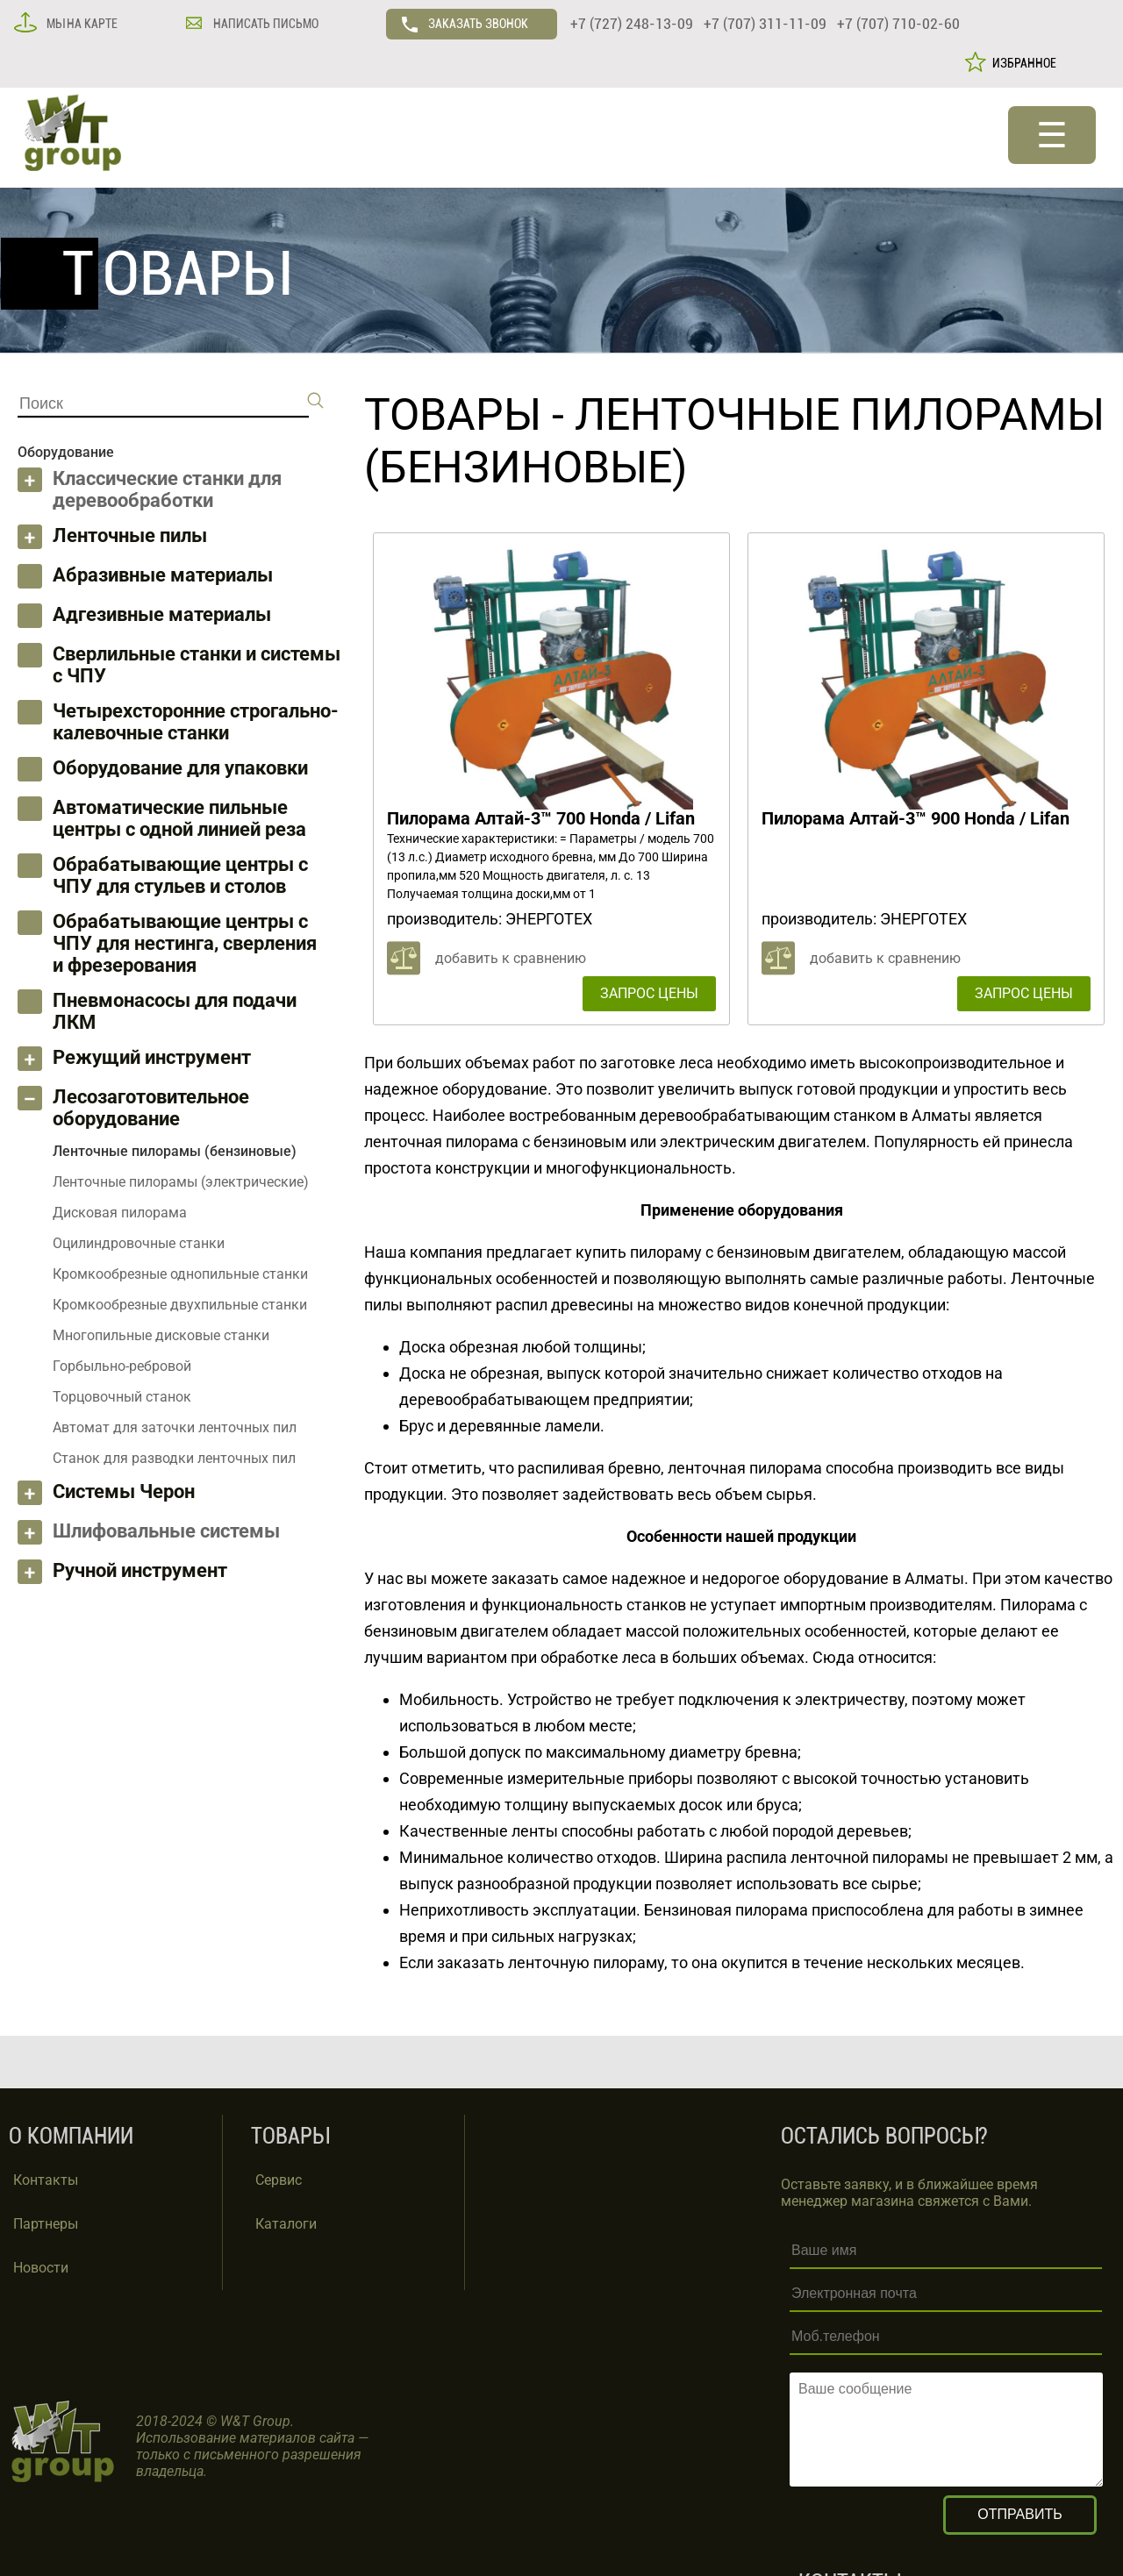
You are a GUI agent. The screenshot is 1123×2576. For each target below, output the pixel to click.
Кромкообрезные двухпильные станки (180, 1304)
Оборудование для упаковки (180, 768)
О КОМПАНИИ (71, 2136)
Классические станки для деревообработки (167, 489)
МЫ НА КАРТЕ (81, 24)
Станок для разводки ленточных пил (174, 1458)
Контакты (45, 2180)
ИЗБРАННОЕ (1021, 63)
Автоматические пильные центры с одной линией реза (179, 818)
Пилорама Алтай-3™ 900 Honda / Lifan (915, 818)
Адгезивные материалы (162, 614)
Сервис (278, 2180)
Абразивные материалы (163, 575)
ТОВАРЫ (452, 414)
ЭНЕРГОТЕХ (548, 919)
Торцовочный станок (122, 1396)
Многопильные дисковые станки (161, 1335)
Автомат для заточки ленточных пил (175, 1427)
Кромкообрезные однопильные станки (180, 1274)
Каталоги (286, 2224)
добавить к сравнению (510, 958)
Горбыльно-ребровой (122, 1366)
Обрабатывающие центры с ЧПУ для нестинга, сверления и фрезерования (185, 943)
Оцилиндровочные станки (139, 1243)
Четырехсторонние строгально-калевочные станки (196, 722)
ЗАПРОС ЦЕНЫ (649, 993)
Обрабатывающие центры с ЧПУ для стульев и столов (180, 875)
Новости (40, 2267)
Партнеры (45, 2224)
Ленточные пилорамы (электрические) (181, 1182)
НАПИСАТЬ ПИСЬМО (264, 24)
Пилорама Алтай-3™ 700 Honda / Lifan (541, 818)
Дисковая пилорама (120, 1212)
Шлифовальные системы (166, 1531)
